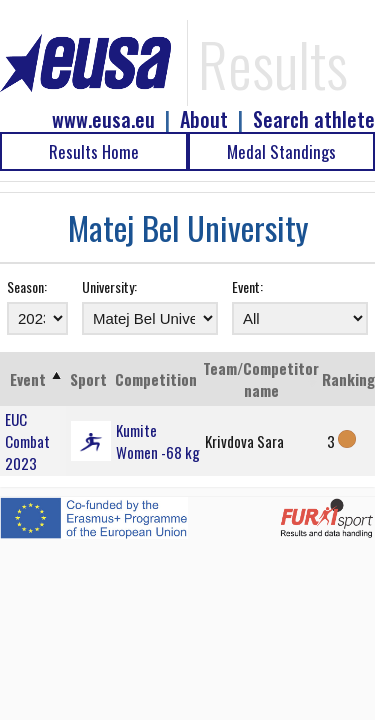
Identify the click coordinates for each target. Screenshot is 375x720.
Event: (247, 286)
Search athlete (314, 119)
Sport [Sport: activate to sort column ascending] (88, 379)
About (204, 119)
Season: (27, 286)
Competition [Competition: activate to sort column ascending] (156, 379)
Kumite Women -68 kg (158, 441)
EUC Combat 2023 (27, 441)
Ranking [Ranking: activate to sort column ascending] (348, 379)
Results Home (94, 151)
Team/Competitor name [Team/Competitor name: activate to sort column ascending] (261, 379)
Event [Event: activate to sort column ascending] (28, 379)
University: (109, 286)
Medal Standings (281, 151)
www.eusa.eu (103, 119)
